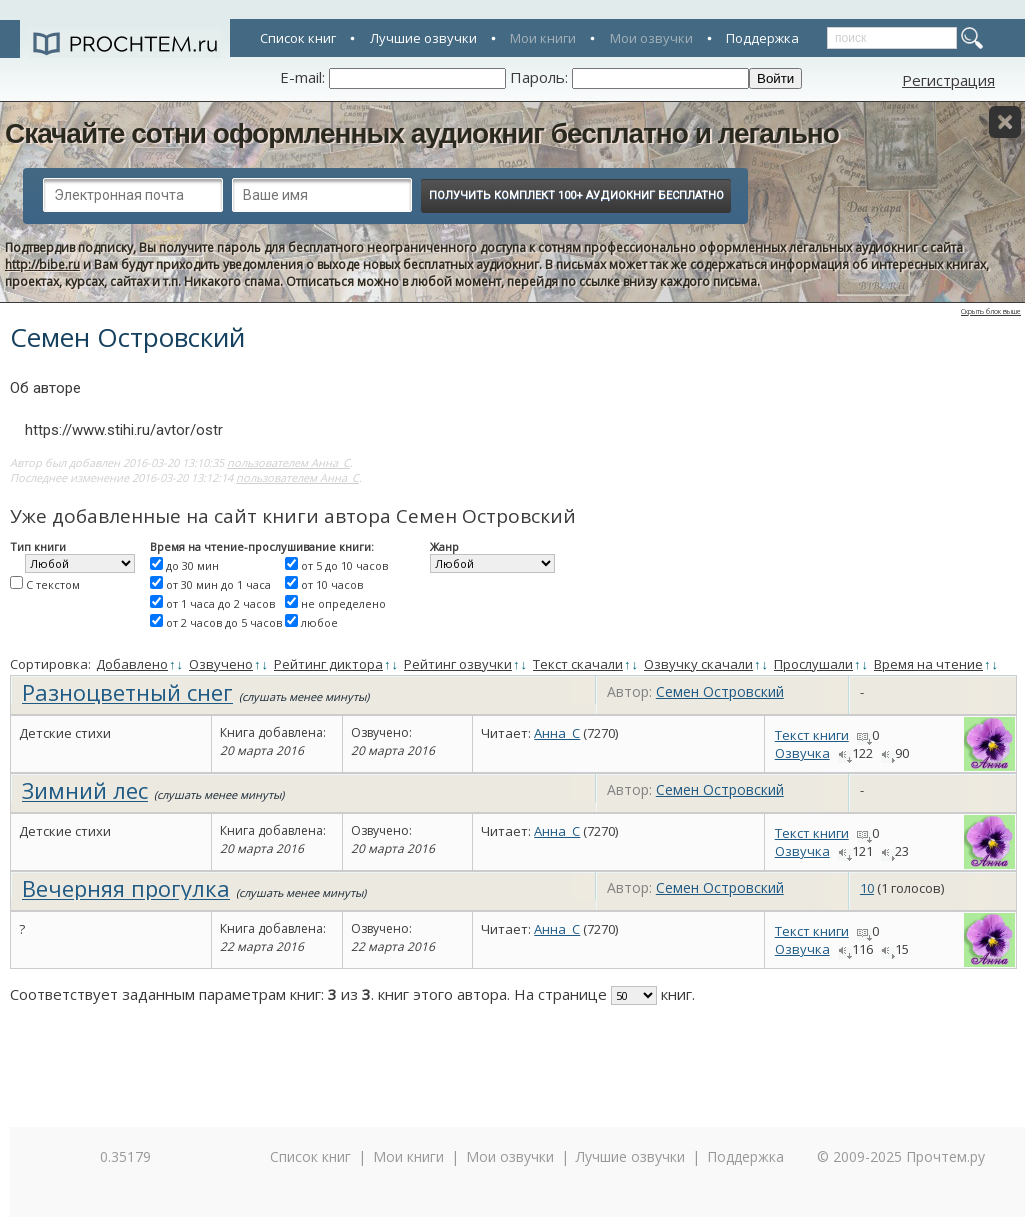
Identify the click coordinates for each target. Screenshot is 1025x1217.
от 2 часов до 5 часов (224, 622)
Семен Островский (720, 691)
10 (867, 888)
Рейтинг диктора (328, 664)
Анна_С (557, 733)
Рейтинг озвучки (458, 664)
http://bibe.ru (42, 264)
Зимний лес (85, 790)
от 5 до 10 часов (344, 565)
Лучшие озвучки (423, 38)
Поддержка (762, 38)
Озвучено (221, 664)
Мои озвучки (651, 38)
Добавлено (132, 664)
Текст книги (812, 735)
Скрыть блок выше (991, 311)
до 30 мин (192, 565)
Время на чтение (928, 664)
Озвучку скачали (698, 664)
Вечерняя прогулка (126, 888)
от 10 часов (332, 584)
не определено (343, 603)
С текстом (53, 584)
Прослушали (813, 664)
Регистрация (948, 80)
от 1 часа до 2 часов (220, 603)
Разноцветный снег (127, 692)
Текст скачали (578, 664)
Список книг (298, 38)
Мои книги (543, 38)
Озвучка (802, 753)
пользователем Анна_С (288, 462)
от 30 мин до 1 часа (218, 584)
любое (319, 622)
